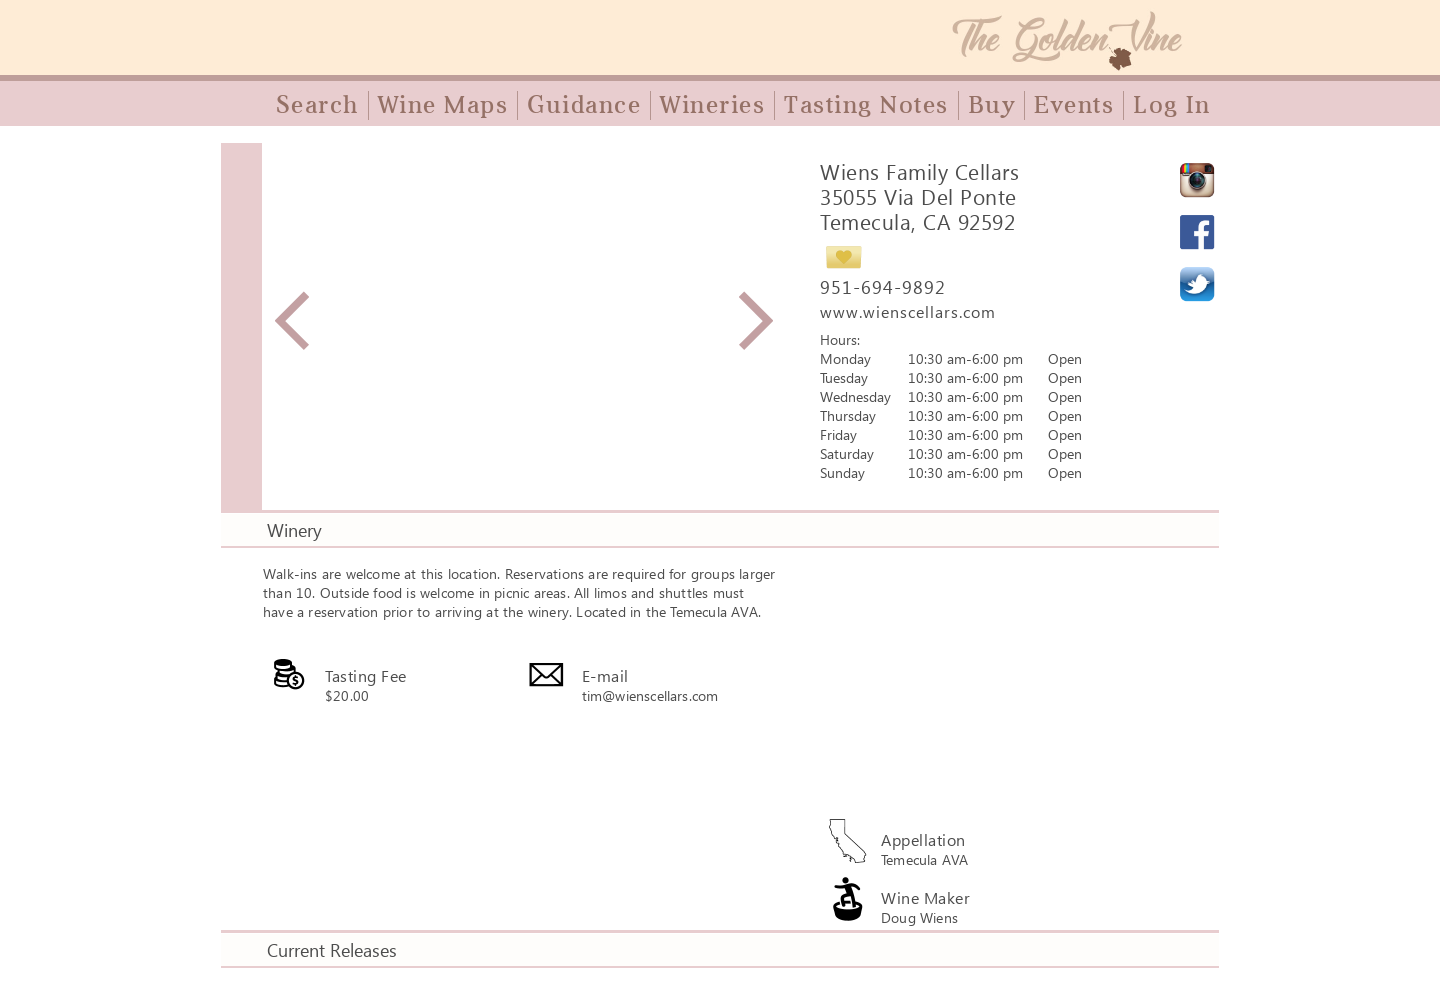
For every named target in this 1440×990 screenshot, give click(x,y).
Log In (1171, 105)
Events (1074, 105)
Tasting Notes (866, 105)
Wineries (712, 105)
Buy (992, 105)
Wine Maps (443, 105)
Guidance (584, 105)
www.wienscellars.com (908, 311)
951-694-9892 (883, 287)
